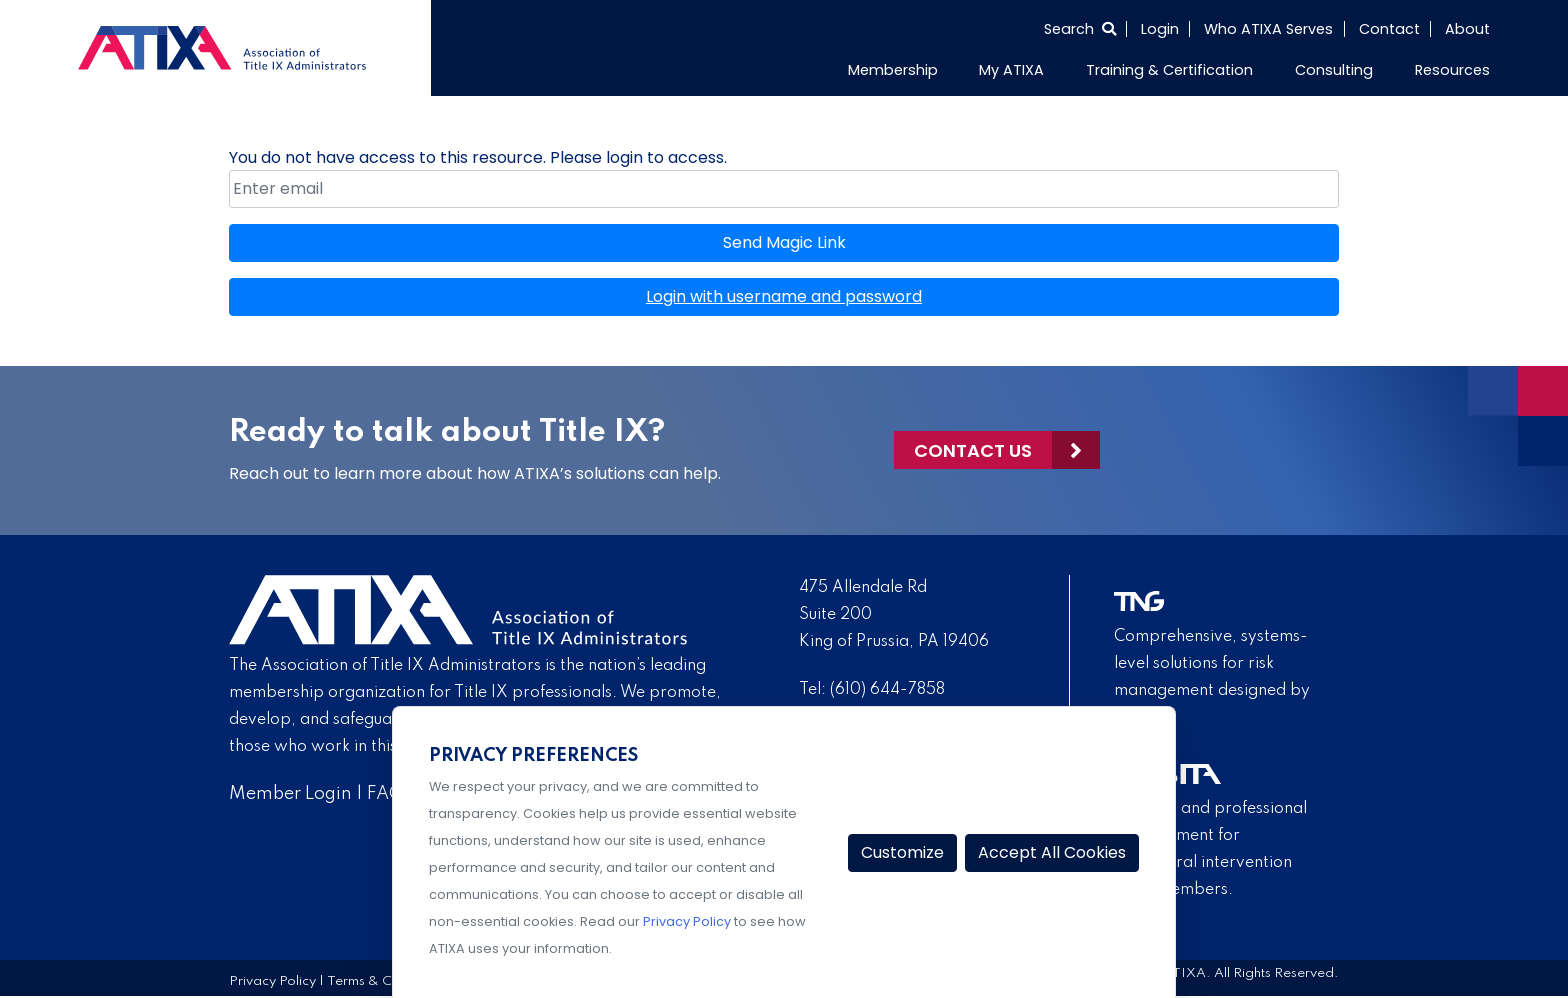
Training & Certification (1169, 70)
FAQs (389, 794)
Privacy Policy (272, 981)
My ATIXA (1011, 70)
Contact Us (973, 450)
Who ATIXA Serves (1268, 29)
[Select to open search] (1080, 29)
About (1467, 29)
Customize (902, 852)
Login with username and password (784, 296)
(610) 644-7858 (887, 690)
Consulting (1334, 70)
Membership (893, 70)
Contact (1389, 29)
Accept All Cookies (1052, 852)
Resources (1452, 70)
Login (1160, 29)
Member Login (290, 794)
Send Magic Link (784, 242)
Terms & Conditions (388, 981)
